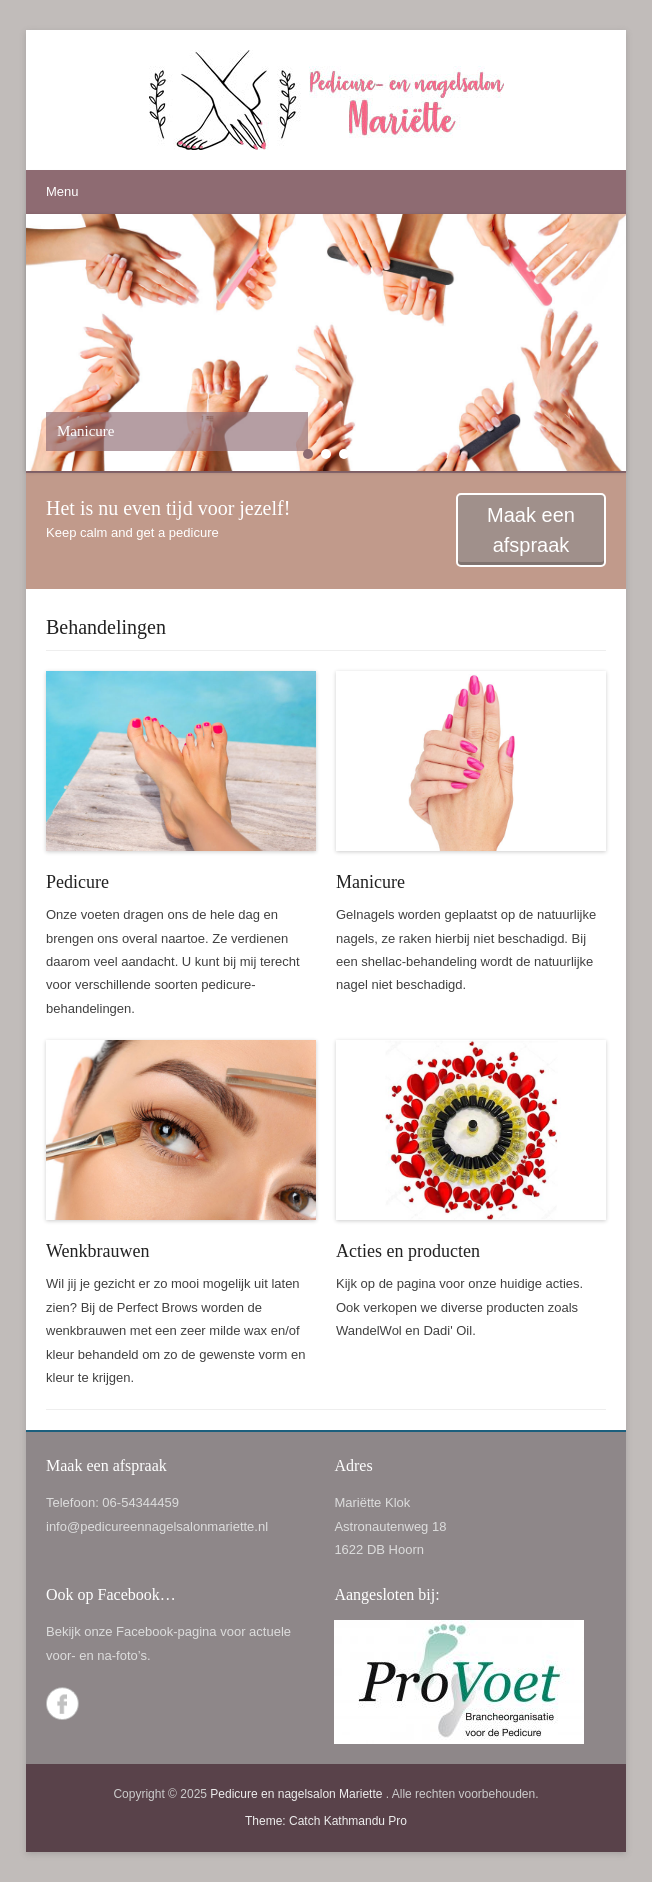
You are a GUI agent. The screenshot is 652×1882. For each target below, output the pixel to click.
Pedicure (77, 882)
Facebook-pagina (166, 1631)
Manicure (370, 882)
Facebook (62, 1703)
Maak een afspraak (531, 530)
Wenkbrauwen (98, 1251)
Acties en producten (408, 1251)
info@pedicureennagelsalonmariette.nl (157, 1526)
